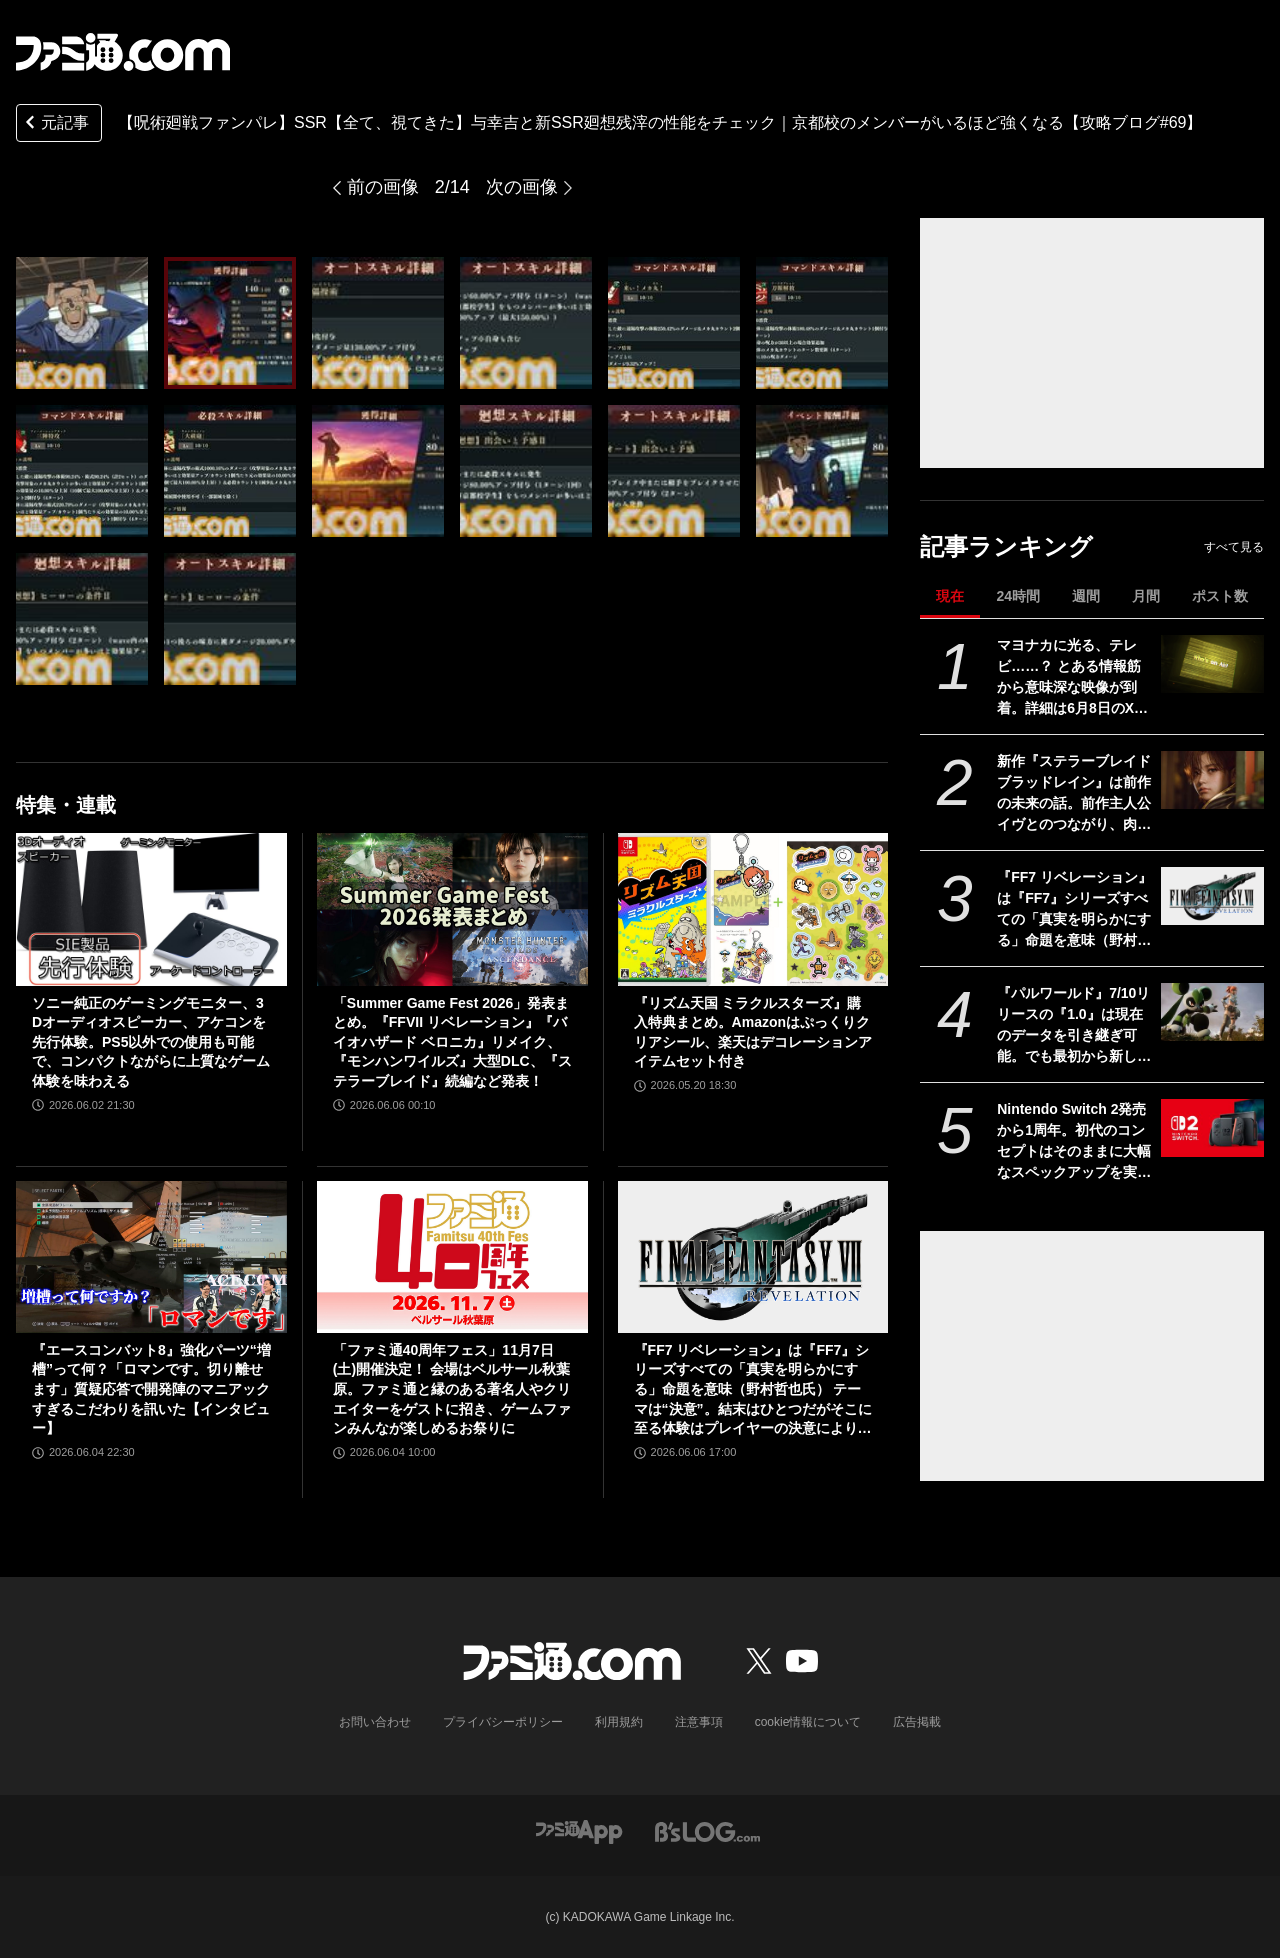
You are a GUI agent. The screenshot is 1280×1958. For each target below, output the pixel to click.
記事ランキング (1006, 546)
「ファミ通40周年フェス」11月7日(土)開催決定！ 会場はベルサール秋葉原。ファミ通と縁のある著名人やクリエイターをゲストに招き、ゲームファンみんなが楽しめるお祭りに (452, 1389)
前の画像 (383, 187)
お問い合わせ (375, 1722)
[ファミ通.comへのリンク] (123, 52)
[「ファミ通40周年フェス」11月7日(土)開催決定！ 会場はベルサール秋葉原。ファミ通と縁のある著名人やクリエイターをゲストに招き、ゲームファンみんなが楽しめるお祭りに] (452, 1257)
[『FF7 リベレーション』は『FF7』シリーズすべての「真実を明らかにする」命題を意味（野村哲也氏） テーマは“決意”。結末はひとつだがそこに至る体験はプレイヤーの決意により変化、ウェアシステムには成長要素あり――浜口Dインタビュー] (1212, 896)
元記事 (55, 124)
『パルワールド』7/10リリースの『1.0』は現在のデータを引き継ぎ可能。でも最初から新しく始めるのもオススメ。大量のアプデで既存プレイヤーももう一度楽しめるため (1074, 1026)
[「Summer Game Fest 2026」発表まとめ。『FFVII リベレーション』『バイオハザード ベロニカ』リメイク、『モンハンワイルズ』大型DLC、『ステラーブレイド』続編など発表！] (452, 909)
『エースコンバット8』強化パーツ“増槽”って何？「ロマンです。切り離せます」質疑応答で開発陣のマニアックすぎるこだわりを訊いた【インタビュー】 (151, 1389)
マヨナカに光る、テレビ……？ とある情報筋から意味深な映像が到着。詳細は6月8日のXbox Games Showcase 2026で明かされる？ (1074, 678)
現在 (950, 596)
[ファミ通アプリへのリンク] (579, 1830)
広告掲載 (917, 1722)
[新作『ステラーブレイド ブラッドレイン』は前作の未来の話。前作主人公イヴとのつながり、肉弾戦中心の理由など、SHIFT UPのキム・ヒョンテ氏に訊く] (1212, 780)
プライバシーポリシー (503, 1722)
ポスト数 (1220, 596)
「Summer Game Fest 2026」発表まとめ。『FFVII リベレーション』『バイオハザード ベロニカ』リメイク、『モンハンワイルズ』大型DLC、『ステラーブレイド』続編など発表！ (452, 1042)
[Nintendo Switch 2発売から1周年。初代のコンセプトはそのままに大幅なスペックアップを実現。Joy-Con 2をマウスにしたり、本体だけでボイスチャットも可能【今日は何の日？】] (1212, 1128)
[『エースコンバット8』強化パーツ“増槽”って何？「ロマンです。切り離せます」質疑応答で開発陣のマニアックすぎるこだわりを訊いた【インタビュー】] (151, 1257)
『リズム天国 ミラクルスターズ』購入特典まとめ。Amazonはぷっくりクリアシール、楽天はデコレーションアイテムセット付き (753, 1032)
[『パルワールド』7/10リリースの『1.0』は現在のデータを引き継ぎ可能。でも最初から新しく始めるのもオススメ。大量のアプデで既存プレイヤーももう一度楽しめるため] (1212, 1012)
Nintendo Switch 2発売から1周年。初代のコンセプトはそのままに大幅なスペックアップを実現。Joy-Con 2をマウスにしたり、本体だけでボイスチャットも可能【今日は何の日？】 (1074, 1142)
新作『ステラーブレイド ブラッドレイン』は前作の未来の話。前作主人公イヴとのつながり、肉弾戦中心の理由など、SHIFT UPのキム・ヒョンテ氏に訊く (1074, 794)
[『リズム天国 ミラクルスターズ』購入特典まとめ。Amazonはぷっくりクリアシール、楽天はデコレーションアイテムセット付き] (753, 909)
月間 (1146, 596)
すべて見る (1234, 547)
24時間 (1018, 596)
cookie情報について (808, 1722)
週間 (1086, 596)
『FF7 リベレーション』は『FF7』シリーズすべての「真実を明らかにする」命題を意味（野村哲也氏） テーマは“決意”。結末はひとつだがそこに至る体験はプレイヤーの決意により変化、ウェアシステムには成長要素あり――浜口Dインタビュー (1074, 910)
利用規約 (619, 1722)
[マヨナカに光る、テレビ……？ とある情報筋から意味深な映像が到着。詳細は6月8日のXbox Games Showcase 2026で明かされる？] (1212, 664)
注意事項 (699, 1722)
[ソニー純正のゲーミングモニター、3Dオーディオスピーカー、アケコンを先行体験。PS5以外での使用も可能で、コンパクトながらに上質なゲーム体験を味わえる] (151, 909)
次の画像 (522, 187)
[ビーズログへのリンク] (707, 1830)
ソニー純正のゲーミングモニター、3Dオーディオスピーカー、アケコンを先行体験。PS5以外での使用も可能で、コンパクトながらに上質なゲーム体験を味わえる (151, 1042)
